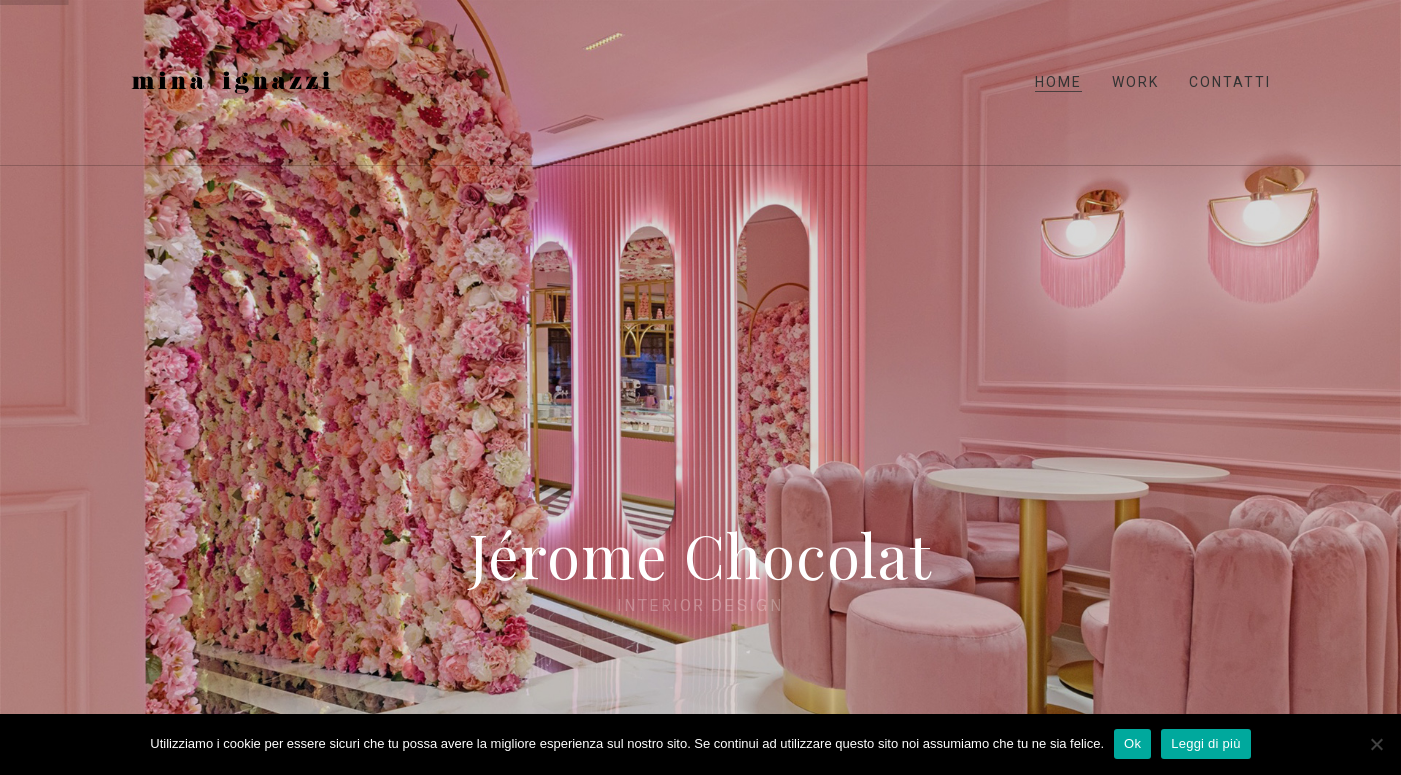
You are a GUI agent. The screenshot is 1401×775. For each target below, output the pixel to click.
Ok (1132, 743)
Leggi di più (1206, 743)
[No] (1376, 744)
